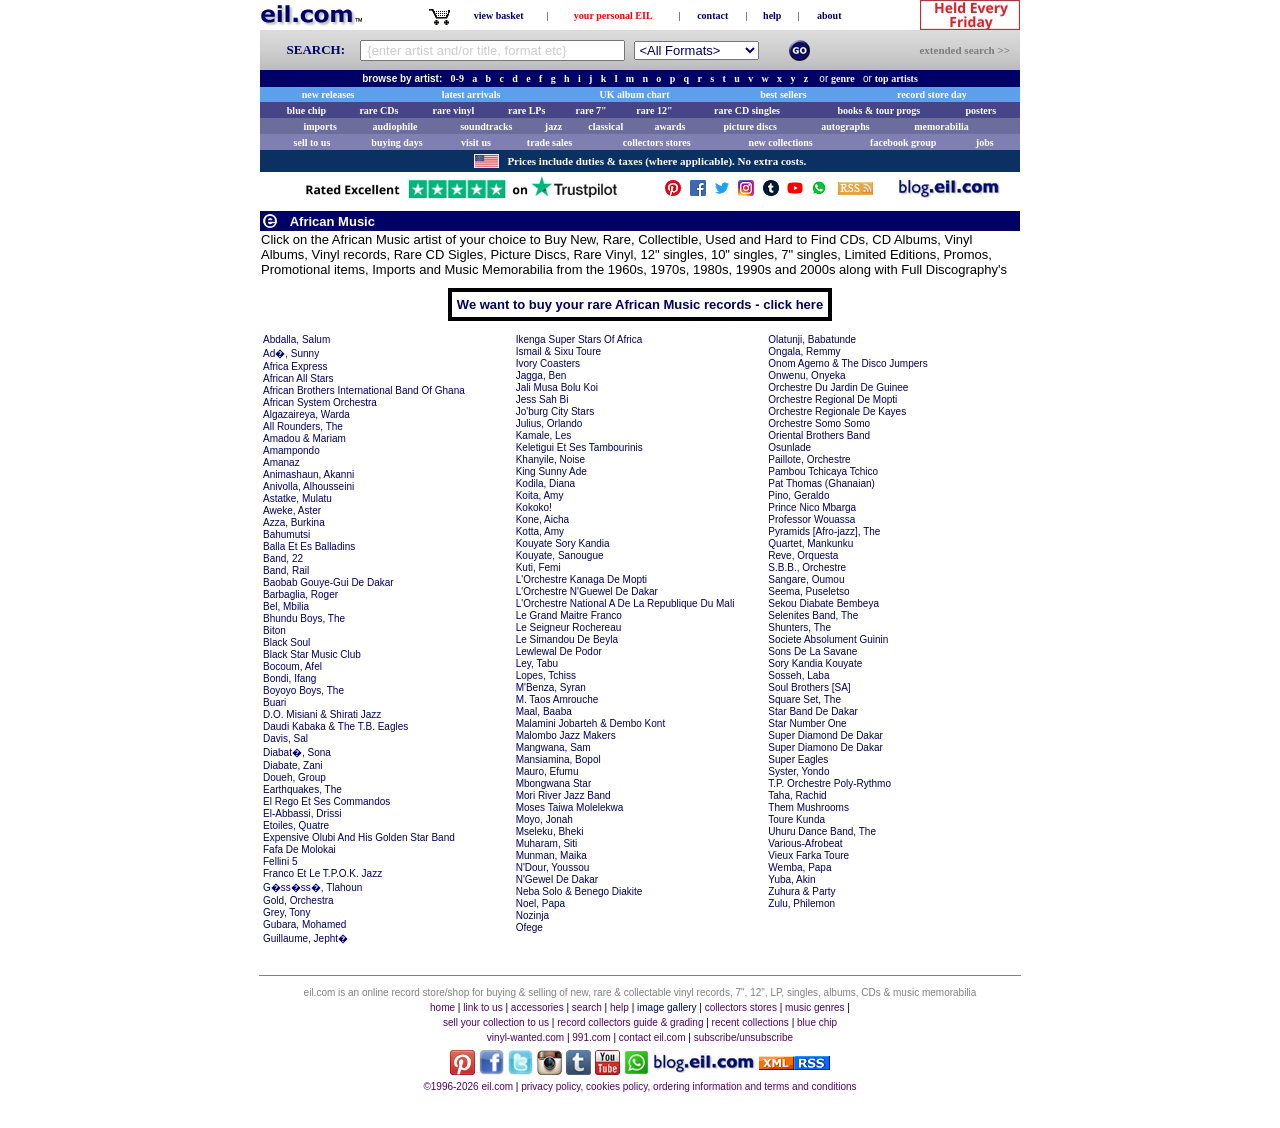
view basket (499, 15)
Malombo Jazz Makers (566, 735)
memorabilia (941, 126)
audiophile (395, 126)
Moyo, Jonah (544, 819)
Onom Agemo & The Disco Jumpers (847, 363)
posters (980, 110)
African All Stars (298, 378)
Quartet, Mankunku (810, 543)
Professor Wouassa (811, 519)
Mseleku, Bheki (550, 831)
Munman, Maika (551, 855)
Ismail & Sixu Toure (558, 351)
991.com (591, 1037)
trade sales (549, 142)
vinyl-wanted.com (525, 1037)
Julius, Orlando (549, 423)
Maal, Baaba (544, 711)
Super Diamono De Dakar (825, 747)
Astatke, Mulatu (297, 498)
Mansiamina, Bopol (558, 759)
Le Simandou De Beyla (567, 639)
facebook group (903, 142)
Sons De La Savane (812, 651)
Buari (274, 702)
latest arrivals (471, 94)
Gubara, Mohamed (304, 924)
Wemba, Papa (799, 867)
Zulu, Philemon (801, 903)
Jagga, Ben (541, 375)
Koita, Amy (540, 495)
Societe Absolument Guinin (828, 639)
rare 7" (590, 110)
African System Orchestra (320, 402)
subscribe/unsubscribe (744, 1037)
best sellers (783, 94)
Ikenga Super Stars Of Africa (579, 339)
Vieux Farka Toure (808, 855)
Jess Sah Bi (542, 399)
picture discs (749, 126)
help (772, 15)
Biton (274, 630)
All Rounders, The (303, 426)
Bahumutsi (286, 534)
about (829, 15)
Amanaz (281, 462)
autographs (845, 126)
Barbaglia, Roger (300, 594)
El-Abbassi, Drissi (302, 813)
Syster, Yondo (798, 771)
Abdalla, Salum (296, 339)
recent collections (750, 1022)
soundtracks (486, 126)
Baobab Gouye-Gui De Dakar (328, 582)
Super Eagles (798, 759)
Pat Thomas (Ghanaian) (821, 483)
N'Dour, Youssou (553, 867)
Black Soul (286, 642)
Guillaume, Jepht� (305, 938)
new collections (781, 142)
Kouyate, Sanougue (560, 555)
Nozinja (532, 915)
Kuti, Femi (538, 567)
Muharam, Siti (547, 843)
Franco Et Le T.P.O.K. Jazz (322, 873)
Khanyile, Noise (550, 459)
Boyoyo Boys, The (303, 690)
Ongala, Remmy (804, 351)
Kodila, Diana (545, 483)
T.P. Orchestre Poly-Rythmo (829, 783)
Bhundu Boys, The (304, 618)
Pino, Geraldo (798, 495)
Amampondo (291, 450)
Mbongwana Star (554, 783)
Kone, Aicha (542, 519)
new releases (328, 94)
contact (712, 15)
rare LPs (526, 110)
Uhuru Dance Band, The (822, 831)
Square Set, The (804, 699)
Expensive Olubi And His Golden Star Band (359, 837)
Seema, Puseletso (808, 591)
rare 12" (654, 110)
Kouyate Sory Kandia (563, 543)
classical (605, 126)
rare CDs (378, 110)
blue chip (306, 110)
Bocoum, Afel (292, 666)
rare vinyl (454, 110)
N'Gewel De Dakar (557, 879)
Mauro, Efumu (547, 771)
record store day (932, 94)
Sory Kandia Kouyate (815, 663)
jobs (985, 142)
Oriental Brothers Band (819, 435)
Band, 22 (283, 558)
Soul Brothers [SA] (809, 687)
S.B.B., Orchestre (807, 567)
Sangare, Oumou (806, 579)
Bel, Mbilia (286, 606)
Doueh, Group (294, 777)
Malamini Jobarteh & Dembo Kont (591, 723)
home (442, 1007)
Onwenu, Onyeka (806, 375)
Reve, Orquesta (803, 555)
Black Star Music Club (312, 654)
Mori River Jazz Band (563, 795)
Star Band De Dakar (813, 711)
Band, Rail (286, 570)
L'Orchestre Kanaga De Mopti (581, 579)
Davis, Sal (285, 738)
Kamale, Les (544, 435)
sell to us (312, 142)
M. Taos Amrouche (557, 699)
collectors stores (657, 142)
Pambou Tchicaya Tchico (823, 471)
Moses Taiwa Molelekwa (570, 807)
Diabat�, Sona (297, 752)
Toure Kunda (796, 819)
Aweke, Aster (292, 510)
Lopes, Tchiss (546, 675)
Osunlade (789, 447)
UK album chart (635, 94)
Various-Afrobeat (805, 843)
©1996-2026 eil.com (468, 1086)
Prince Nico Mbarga (812, 507)
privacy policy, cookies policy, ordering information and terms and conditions (688, 1086)
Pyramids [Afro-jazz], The (824, 531)
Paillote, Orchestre (809, 459)
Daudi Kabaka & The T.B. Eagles (335, 726)
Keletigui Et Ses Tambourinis (579, 447)
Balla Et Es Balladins (309, 546)
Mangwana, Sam (553, 747)
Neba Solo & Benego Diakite (579, 891)
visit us (476, 142)
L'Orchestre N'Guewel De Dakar (587, 591)
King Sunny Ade (551, 471)
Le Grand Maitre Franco (569, 615)
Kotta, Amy (540, 531)
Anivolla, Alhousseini (308, 486)
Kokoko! (534, 507)
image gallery (666, 1007)
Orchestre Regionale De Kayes (837, 411)
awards (669, 126)
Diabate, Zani (292, 765)
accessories (537, 1007)
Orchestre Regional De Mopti (832, 399)
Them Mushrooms (808, 807)
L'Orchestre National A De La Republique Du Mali (625, 603)
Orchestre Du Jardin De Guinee (838, 387)
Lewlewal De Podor (559, 651)
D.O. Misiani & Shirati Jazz (322, 714)
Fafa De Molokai (299, 849)
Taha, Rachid (797, 795)
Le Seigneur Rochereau (569, 627)
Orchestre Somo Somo (819, 423)
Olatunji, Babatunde (812, 339)
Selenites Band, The (813, 615)
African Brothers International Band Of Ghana (364, 390)
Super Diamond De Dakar (825, 735)
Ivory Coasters (548, 363)
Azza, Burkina (294, 522)
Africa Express (295, 366)
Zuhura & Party (801, 891)
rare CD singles (747, 110)
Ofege (529, 927)
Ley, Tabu (537, 663)
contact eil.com (652, 1037)
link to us (482, 1007)
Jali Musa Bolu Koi (557, 387)
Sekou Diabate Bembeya (823, 603)
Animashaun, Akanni (308, 474)
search (587, 1007)
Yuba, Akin (791, 879)
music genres (814, 1007)
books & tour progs (878, 110)
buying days (396, 142)
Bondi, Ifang (289, 678)
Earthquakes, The (302, 789)
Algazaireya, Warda (306, 414)
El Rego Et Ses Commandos (326, 801)
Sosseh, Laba (798, 675)
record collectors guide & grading (630, 1022)
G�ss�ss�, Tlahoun (312, 887)
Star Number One (807, 723)
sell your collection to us (496, 1022)
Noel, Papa (540, 903)
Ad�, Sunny (291, 353)
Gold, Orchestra (298, 900)
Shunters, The (799, 627)
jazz (553, 126)
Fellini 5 (280, 861)
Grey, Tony (286, 912)
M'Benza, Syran (551, 687)
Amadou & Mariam (304, 438)
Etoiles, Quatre (296, 825)
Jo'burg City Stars (555, 411)
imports (319, 126)
